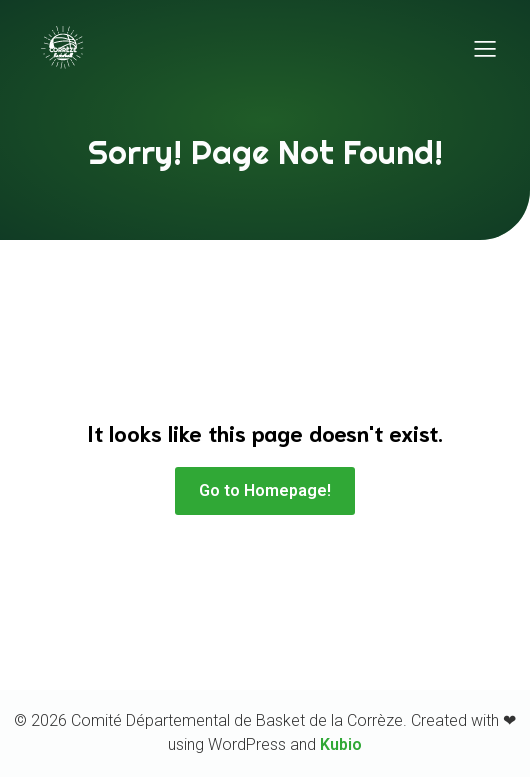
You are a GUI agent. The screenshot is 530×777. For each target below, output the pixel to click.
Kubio (341, 744)
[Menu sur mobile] (485, 48)
